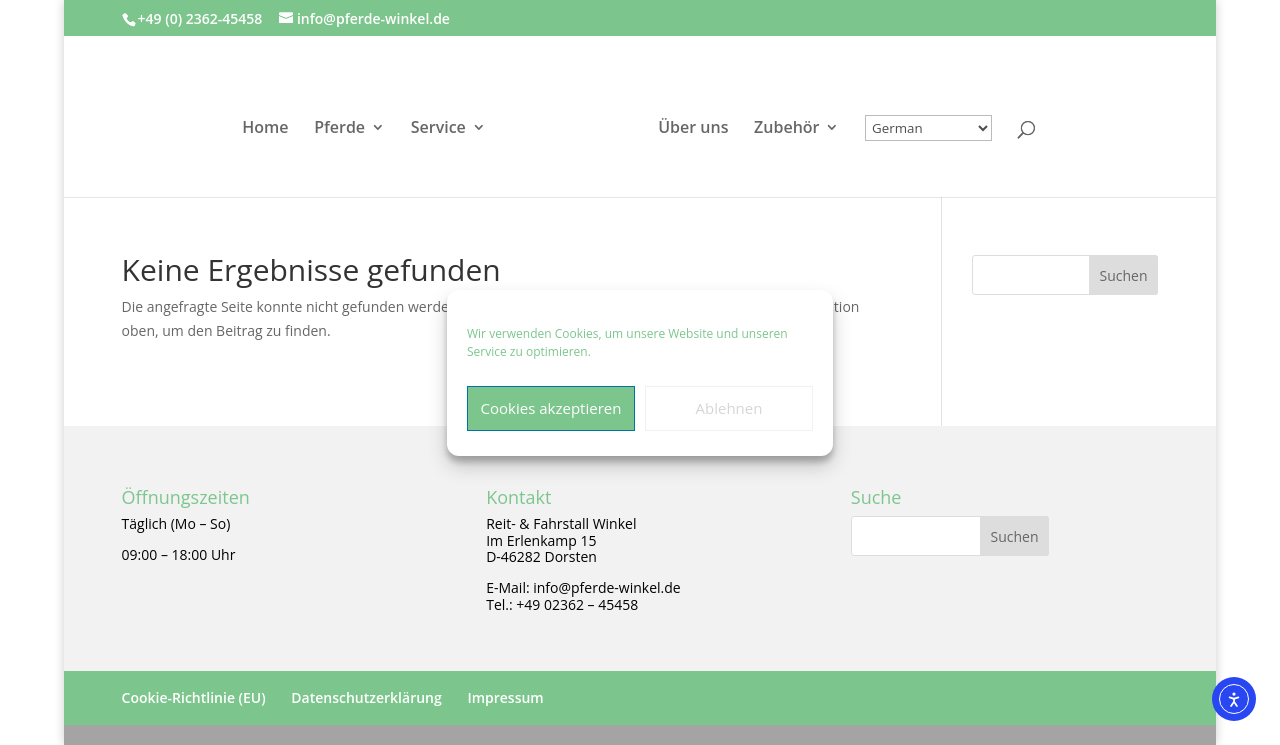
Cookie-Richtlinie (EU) (194, 697)
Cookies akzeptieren (551, 408)
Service (438, 129)
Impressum (505, 697)
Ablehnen (729, 408)
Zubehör (786, 129)
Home (265, 129)
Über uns (693, 129)
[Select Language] (928, 128)
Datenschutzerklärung (366, 697)
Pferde (339, 129)
